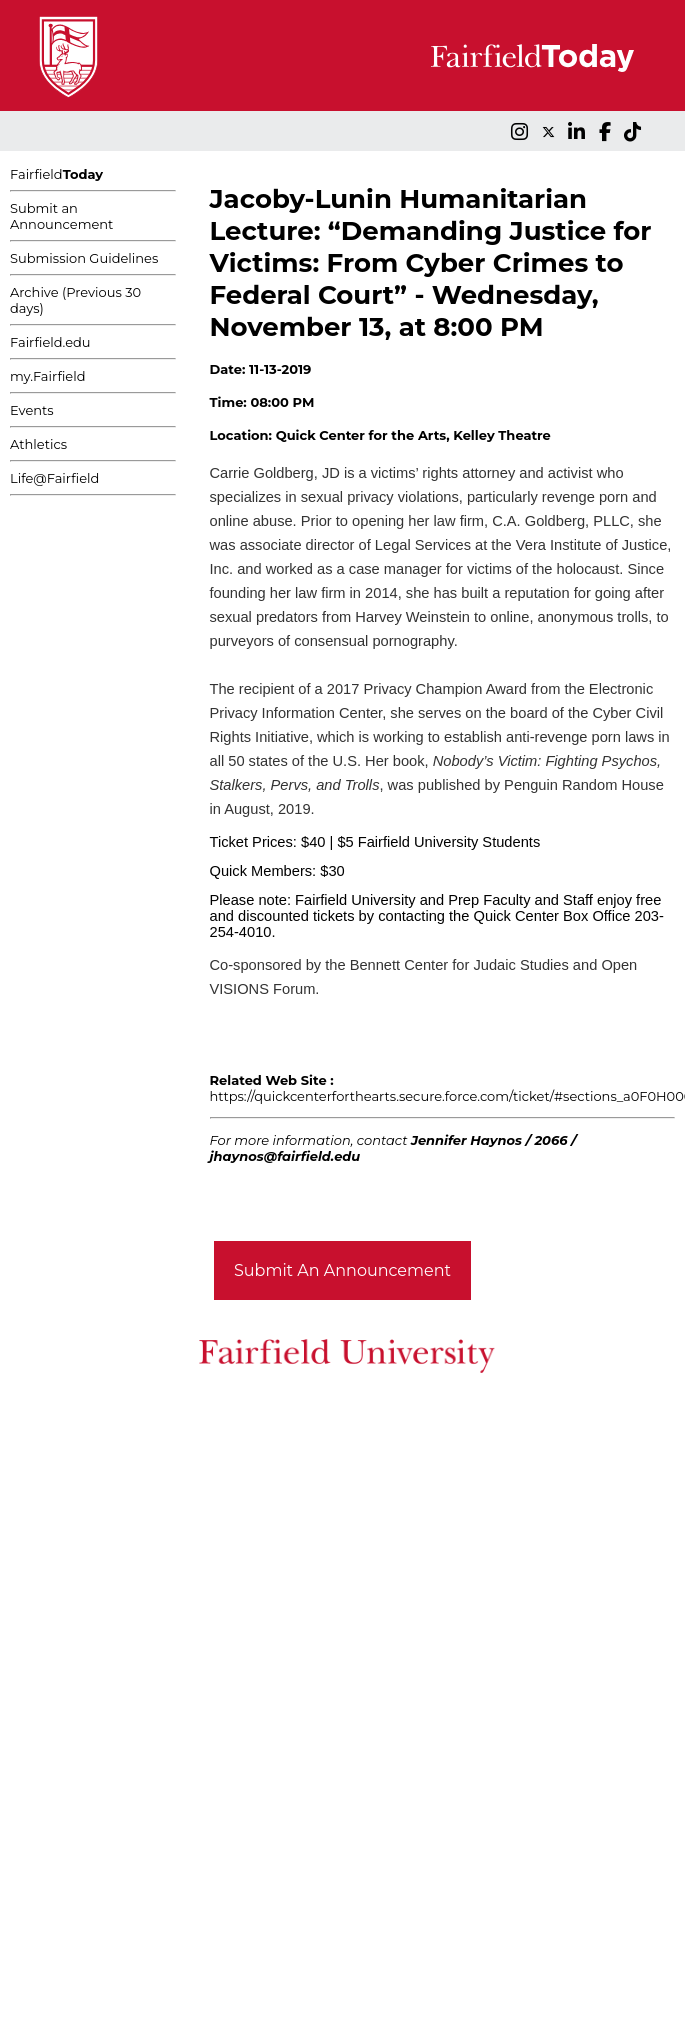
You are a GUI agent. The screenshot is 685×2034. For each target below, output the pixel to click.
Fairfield (56, 174)
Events (32, 410)
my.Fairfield (48, 376)
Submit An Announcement (342, 1270)
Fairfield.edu (50, 342)
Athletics (38, 444)
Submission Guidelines (84, 258)
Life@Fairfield (54, 478)
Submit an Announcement (61, 216)
